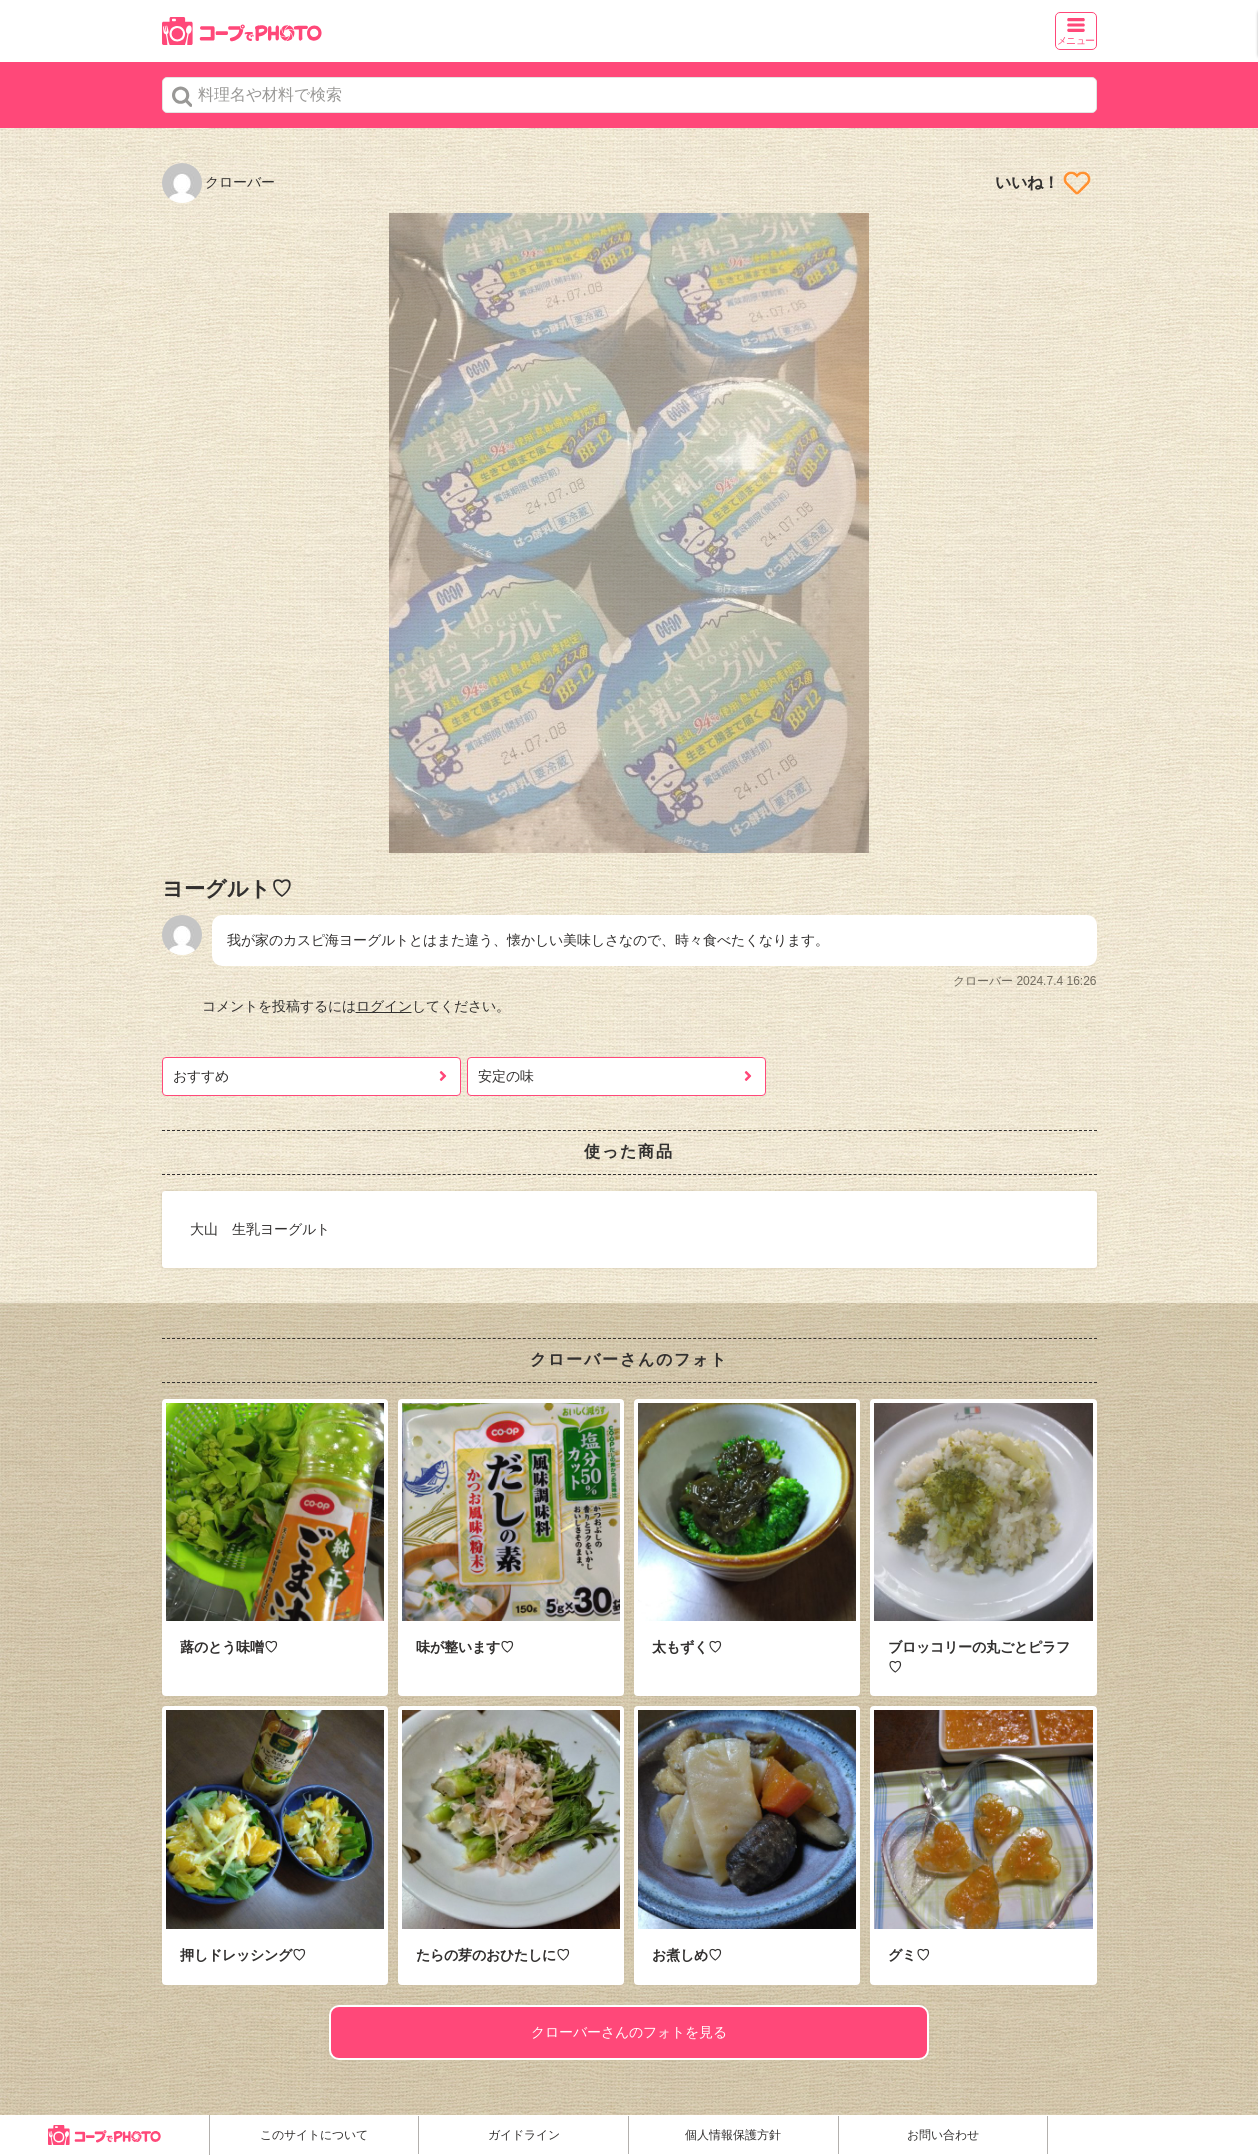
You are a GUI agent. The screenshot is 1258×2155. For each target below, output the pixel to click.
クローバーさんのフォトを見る (629, 2032)
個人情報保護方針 (733, 2135)
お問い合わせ (943, 2135)
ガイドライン (524, 2135)
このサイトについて (314, 2135)
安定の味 (506, 1076)
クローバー (219, 182)
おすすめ (201, 1076)
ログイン (384, 1006)
